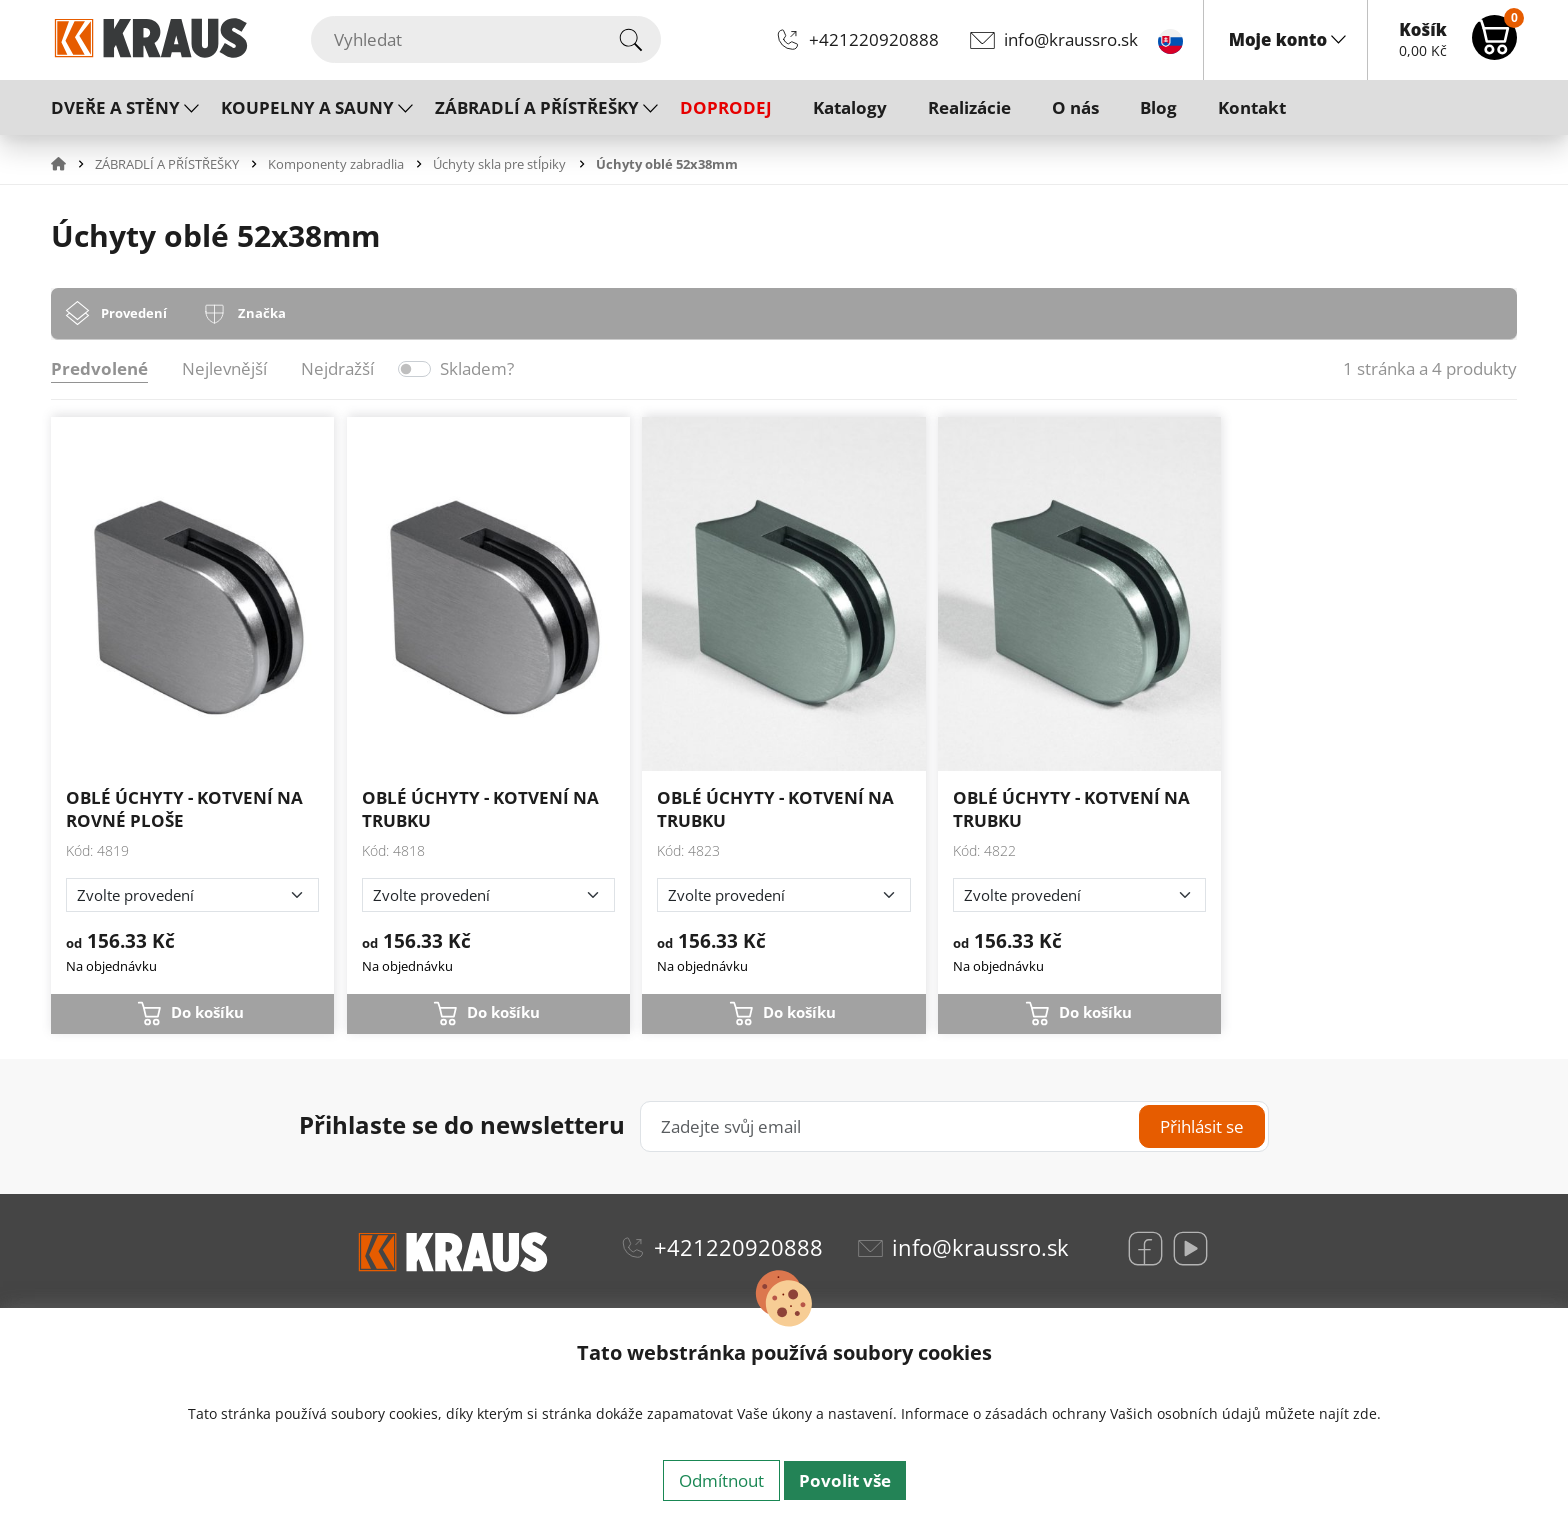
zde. (1367, 1413)
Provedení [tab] (134, 313)
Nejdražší (337, 368)
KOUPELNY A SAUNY (307, 107)
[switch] (415, 369)
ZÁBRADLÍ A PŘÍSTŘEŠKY (537, 107)
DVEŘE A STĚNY (115, 107)
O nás (1075, 107)
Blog (1158, 107)
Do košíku (207, 1012)
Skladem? (477, 368)
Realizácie (969, 107)
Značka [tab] (262, 313)
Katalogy (850, 107)
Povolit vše (845, 1480)
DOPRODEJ (726, 107)
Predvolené (99, 368)
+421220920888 (874, 39)
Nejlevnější (224, 368)
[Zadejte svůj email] (954, 1126)
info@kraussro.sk (1071, 39)
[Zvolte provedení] (192, 895)
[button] (71, 164)
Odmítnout (721, 1480)
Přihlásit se (1202, 1126)
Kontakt (1252, 107)
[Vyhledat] (486, 39)
